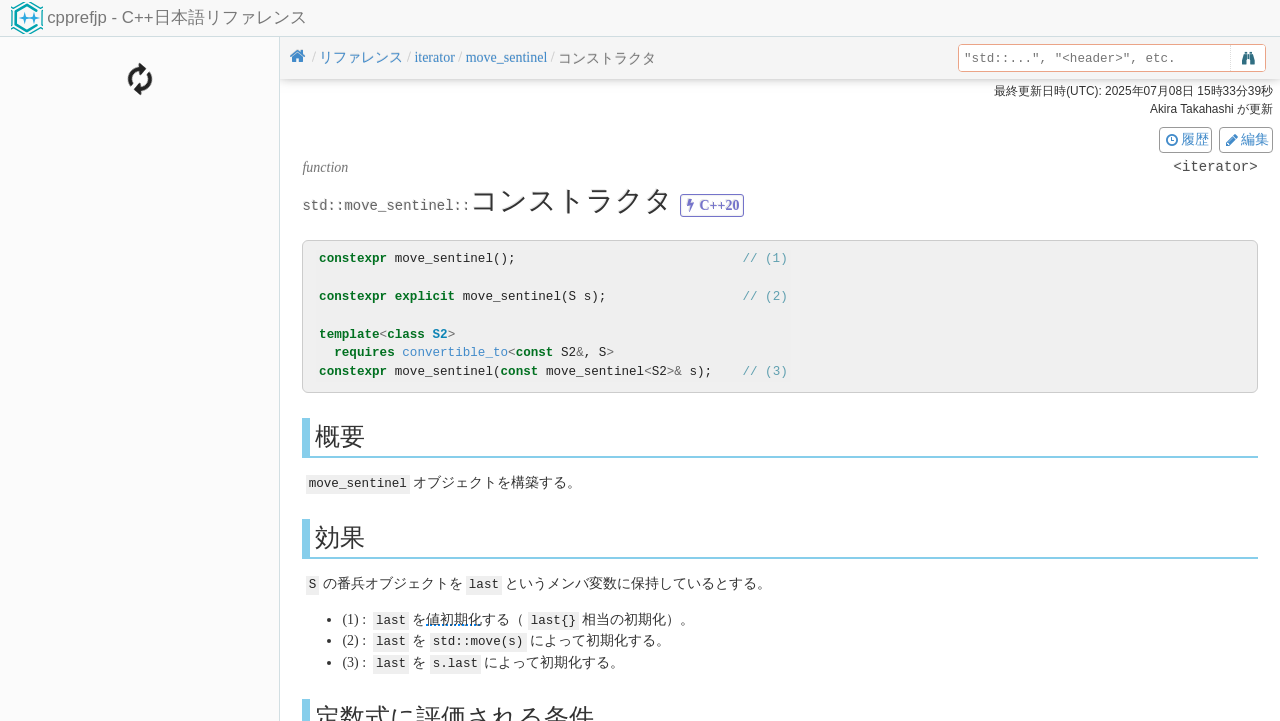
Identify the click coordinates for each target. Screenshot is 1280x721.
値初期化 (454, 617)
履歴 (1186, 139)
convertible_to (455, 352)
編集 (1246, 139)
